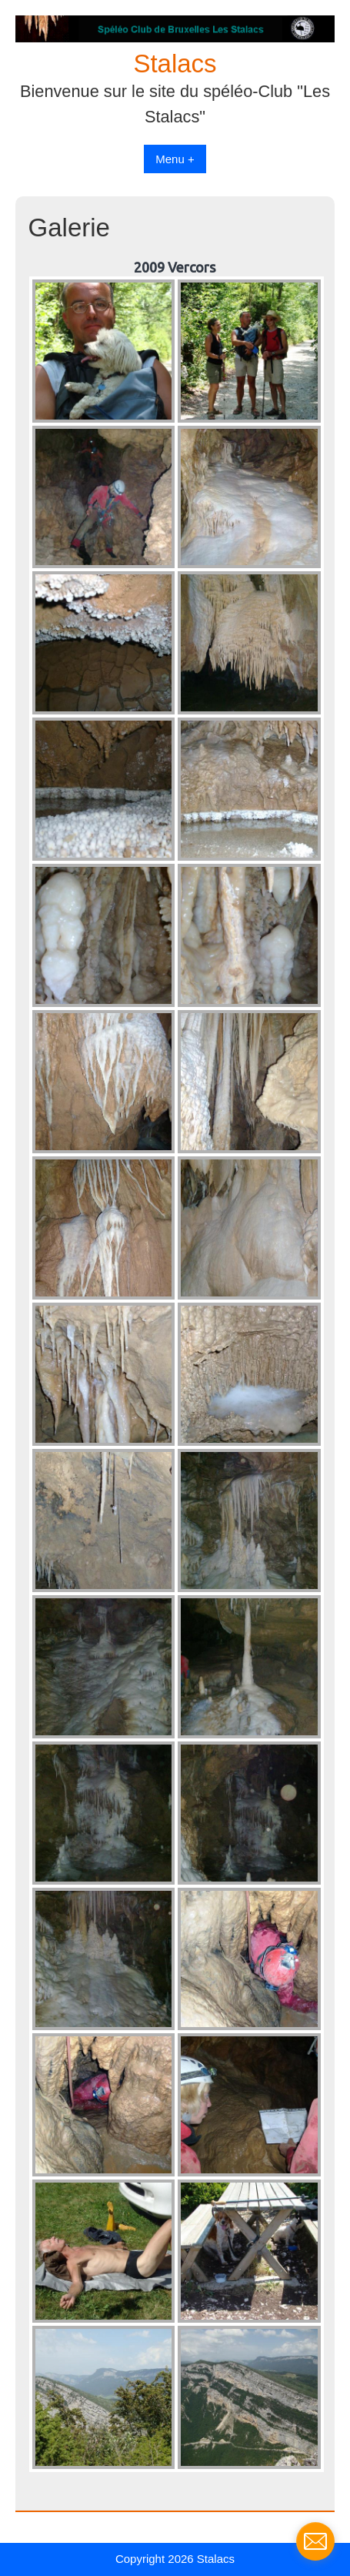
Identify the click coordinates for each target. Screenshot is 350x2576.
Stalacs (174, 63)
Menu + (174, 159)
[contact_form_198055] (315, 2541)
